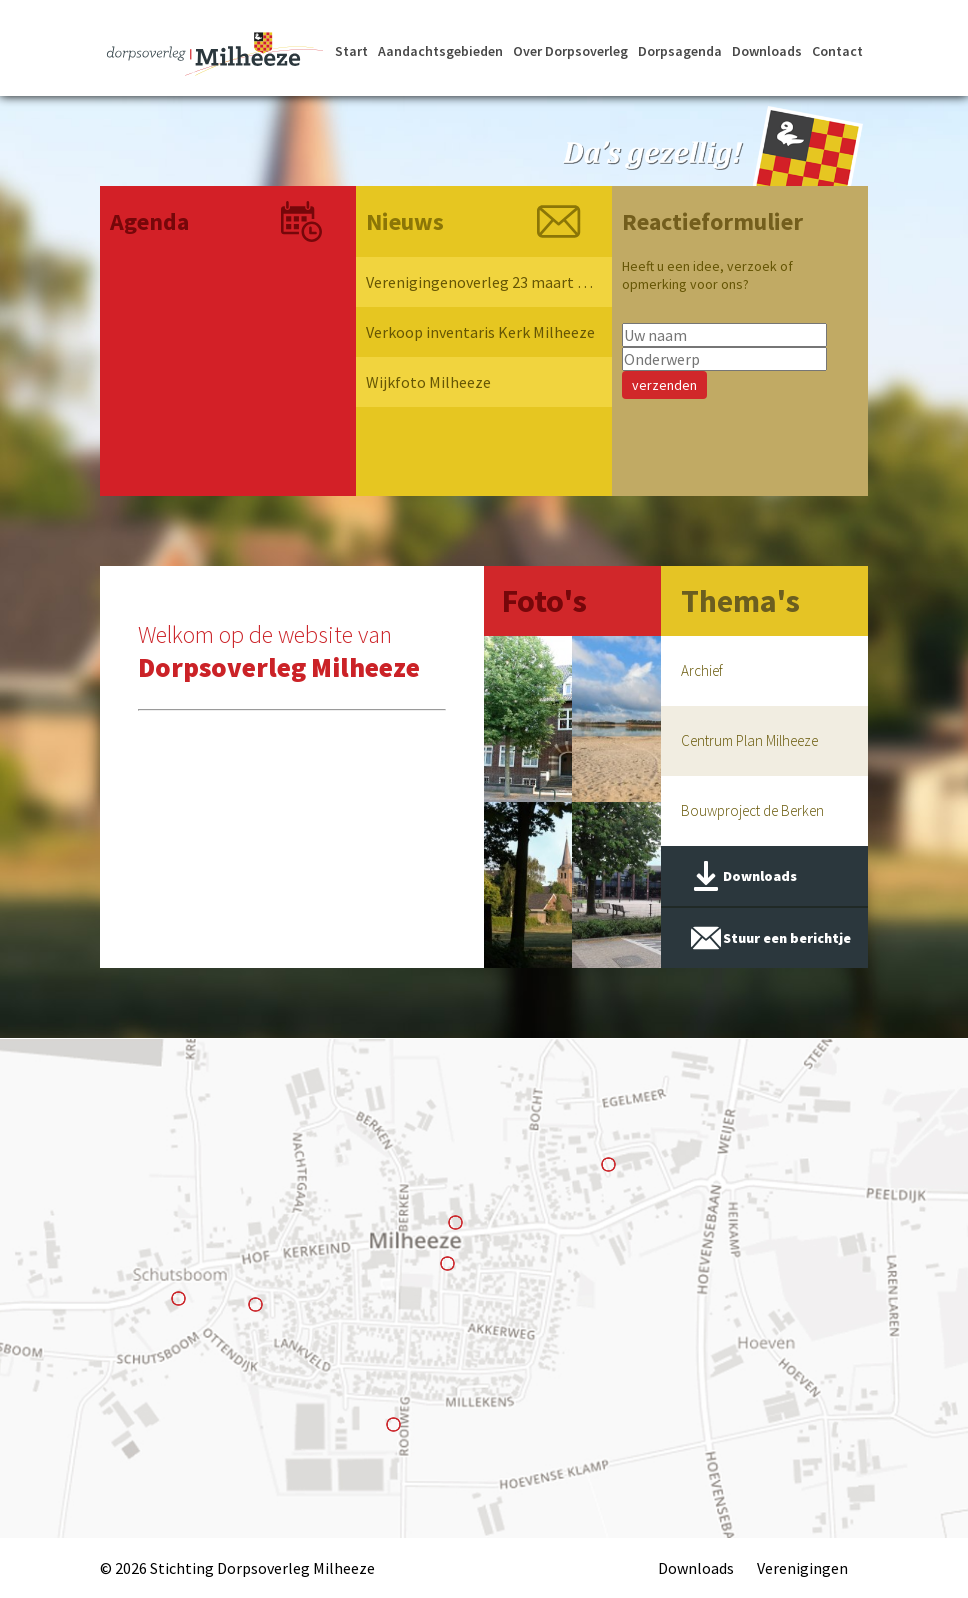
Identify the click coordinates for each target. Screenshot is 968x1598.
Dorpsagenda (680, 51)
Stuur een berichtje (787, 938)
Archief (702, 670)
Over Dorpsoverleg (570, 51)
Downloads (767, 51)
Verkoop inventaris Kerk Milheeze (480, 332)
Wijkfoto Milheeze (428, 382)
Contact (837, 51)
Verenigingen (802, 1568)
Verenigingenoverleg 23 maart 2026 (481, 282)
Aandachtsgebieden (440, 51)
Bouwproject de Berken (752, 810)
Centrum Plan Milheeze (749, 740)
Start (351, 51)
